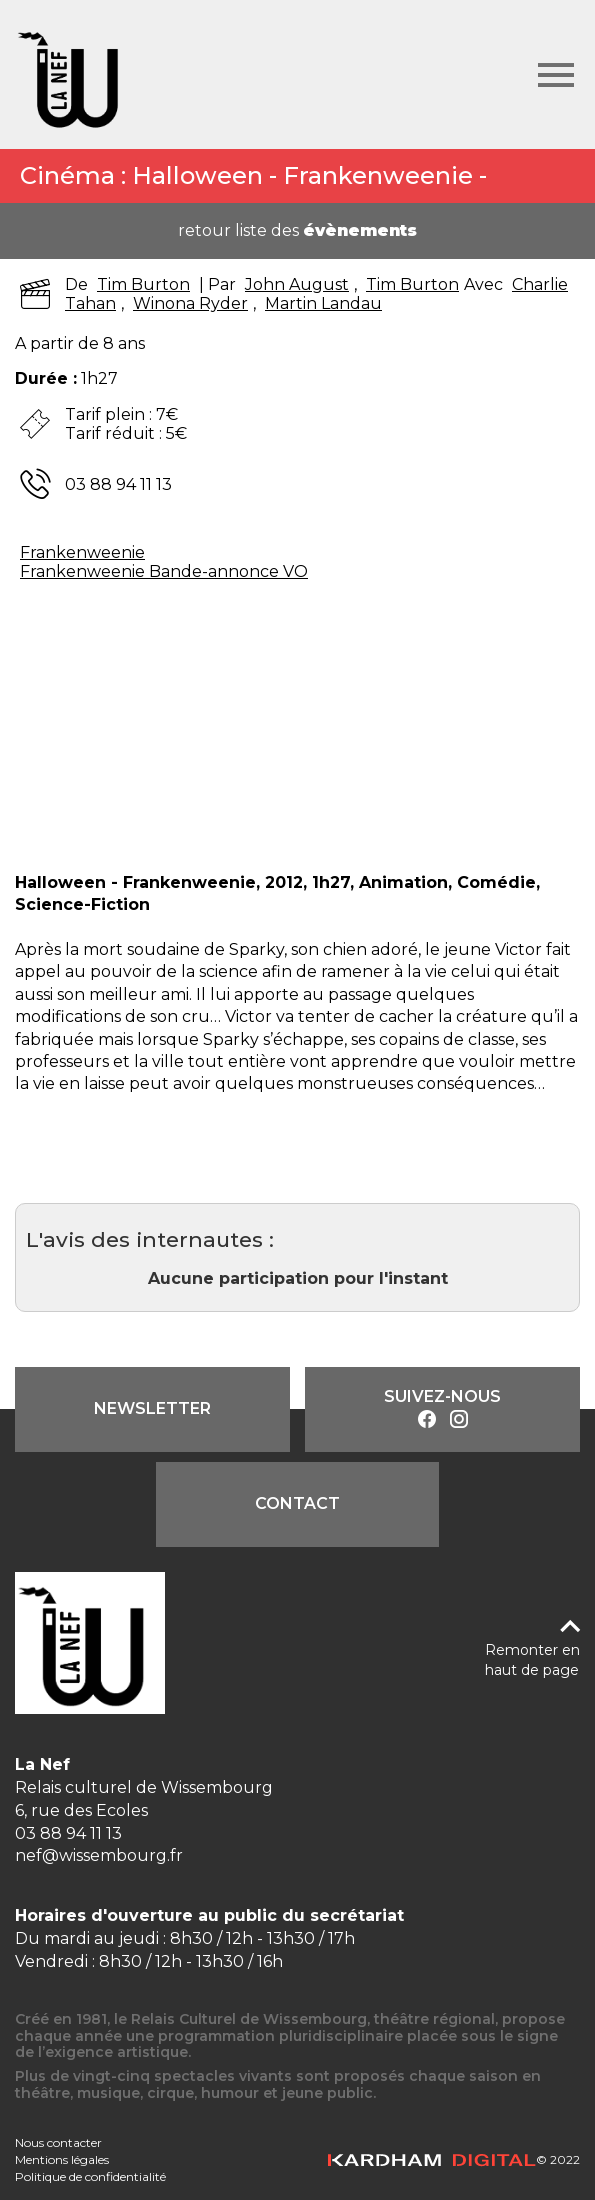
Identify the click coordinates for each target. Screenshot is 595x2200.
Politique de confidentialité (90, 2176)
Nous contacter (58, 2142)
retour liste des (297, 230)
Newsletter (152, 1408)
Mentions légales (62, 2159)
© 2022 (454, 2159)
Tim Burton (143, 284)
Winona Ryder (190, 303)
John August (297, 284)
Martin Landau (323, 303)
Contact (297, 1503)
